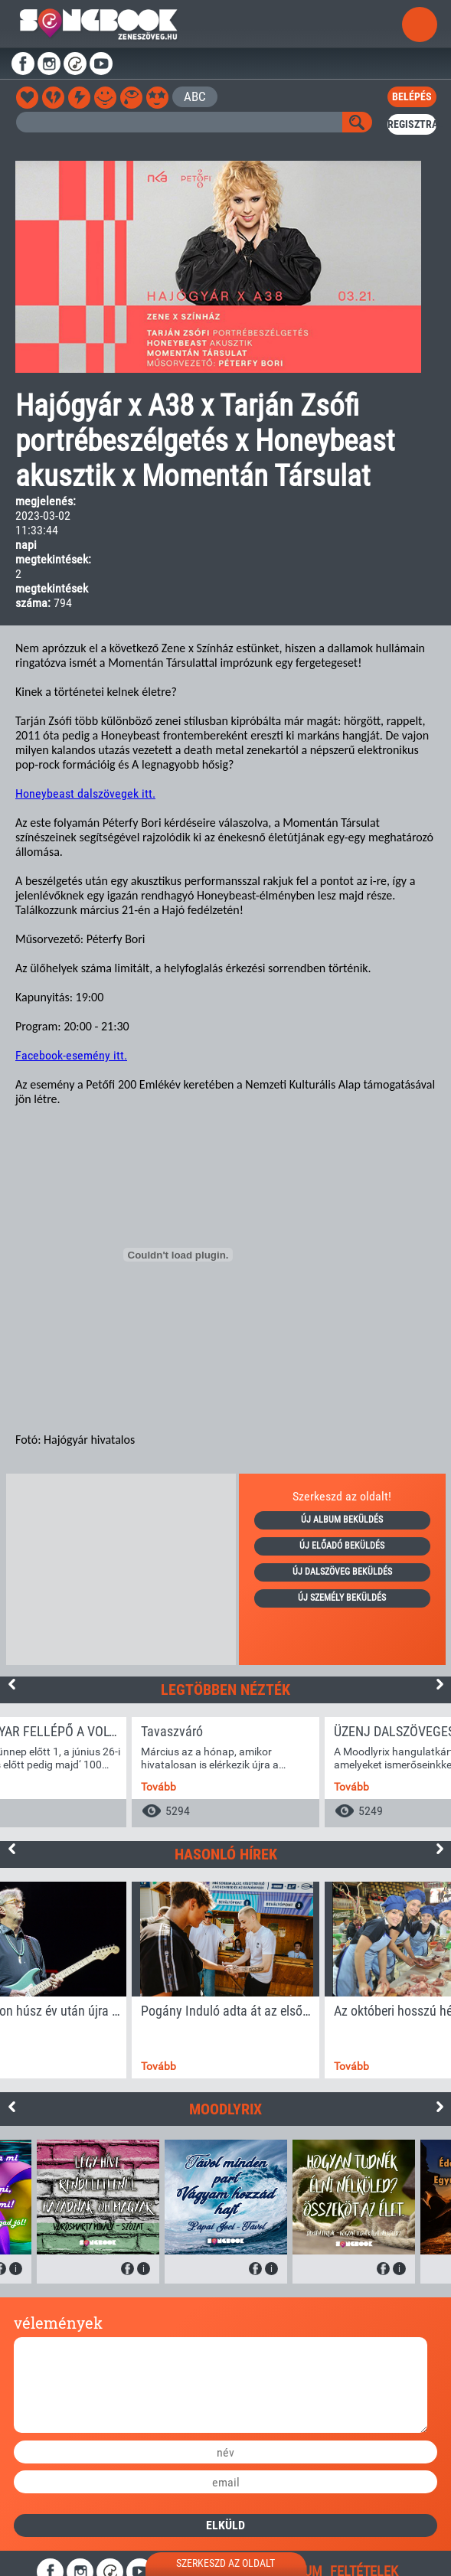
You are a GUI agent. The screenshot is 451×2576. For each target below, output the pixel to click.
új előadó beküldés (341, 1545)
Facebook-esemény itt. (71, 1055)
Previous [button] (11, 1684)
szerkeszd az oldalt (225, 2563)
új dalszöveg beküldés (342, 1571)
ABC (195, 96)
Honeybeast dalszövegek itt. (85, 793)
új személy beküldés (342, 1597)
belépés (412, 96)
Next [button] (439, 1684)
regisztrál (411, 124)
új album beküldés (342, 1519)
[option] (225, 1772)
